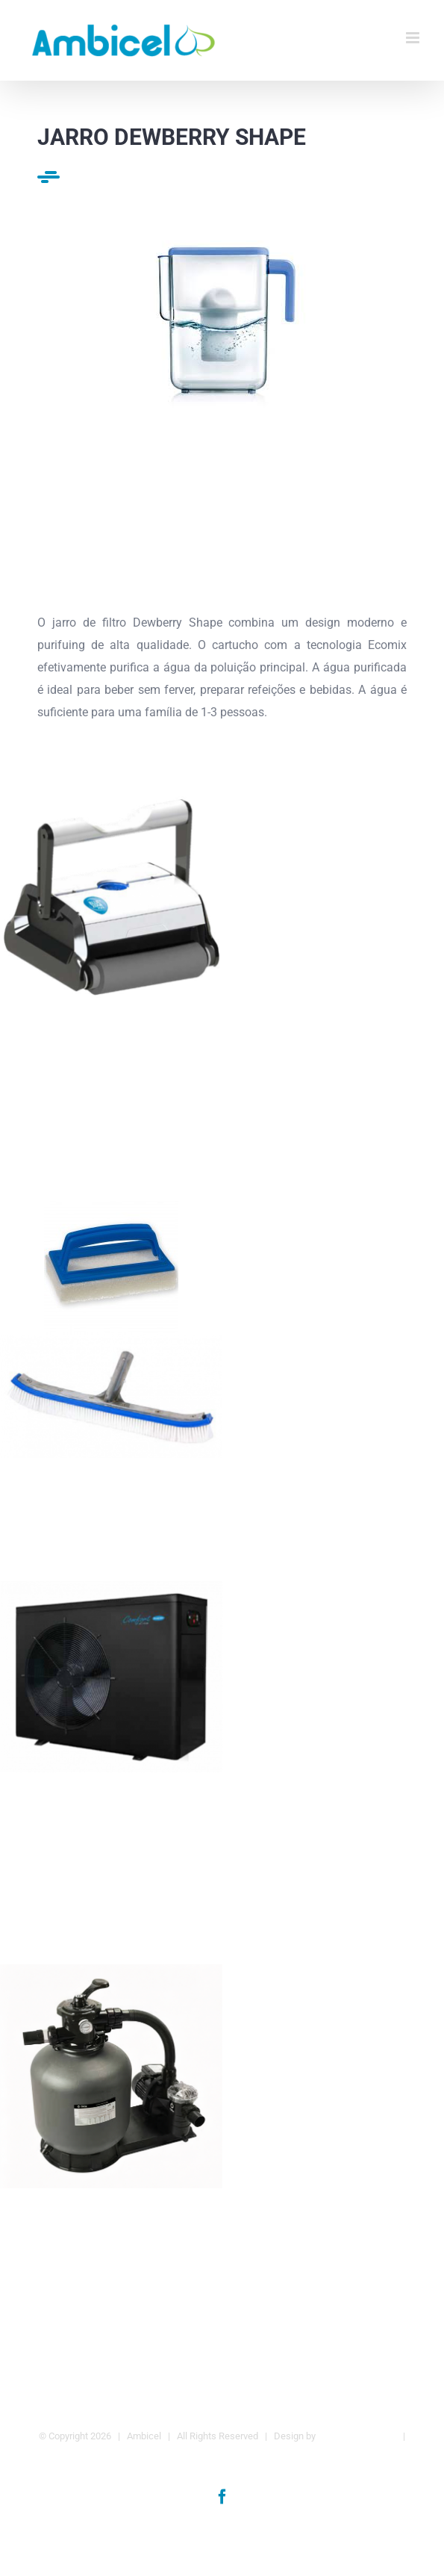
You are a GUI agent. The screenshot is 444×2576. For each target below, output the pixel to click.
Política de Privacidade (223, 2458)
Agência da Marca (357, 2436)
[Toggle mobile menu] (414, 38)
